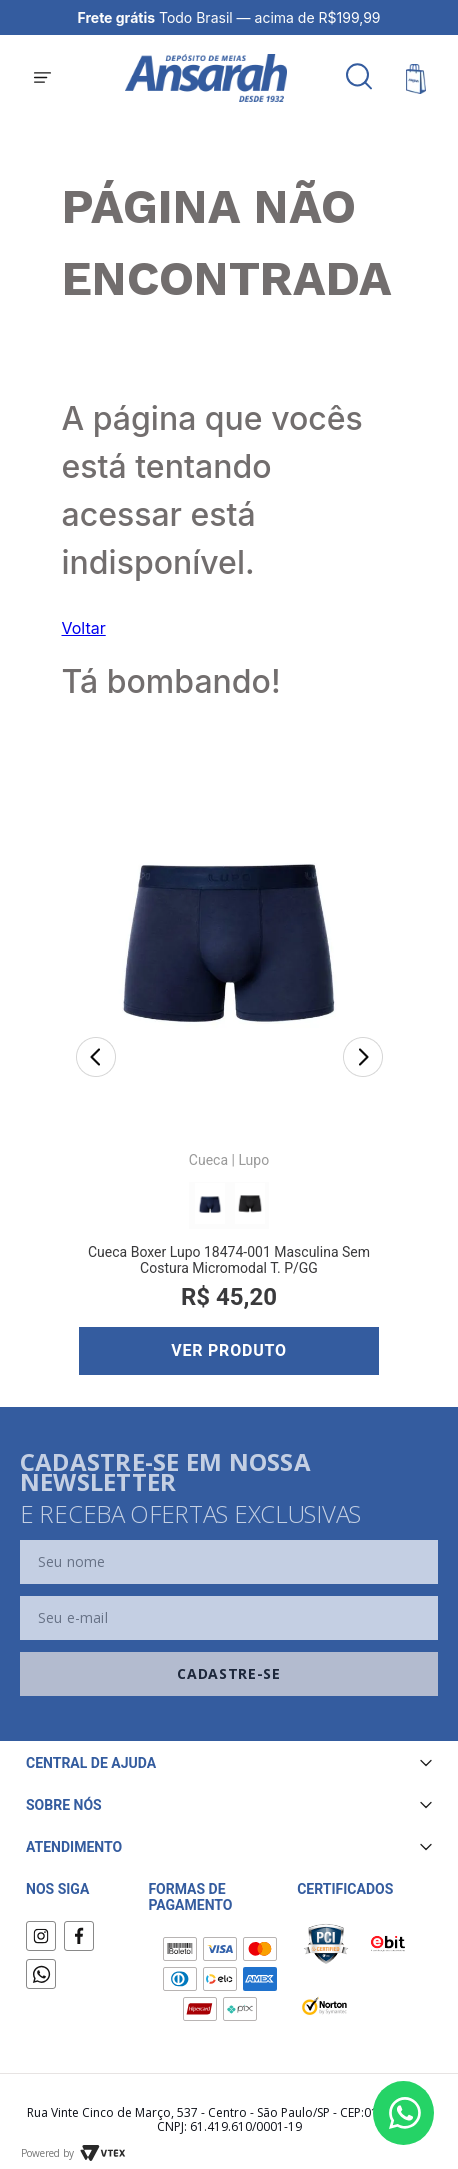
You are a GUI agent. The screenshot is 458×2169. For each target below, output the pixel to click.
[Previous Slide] (96, 1059)
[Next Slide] (363, 1059)
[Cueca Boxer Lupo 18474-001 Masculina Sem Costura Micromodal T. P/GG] (229, 1060)
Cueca (208, 1160)
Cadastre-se (229, 1673)
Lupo (253, 1160)
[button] (42, 79)
